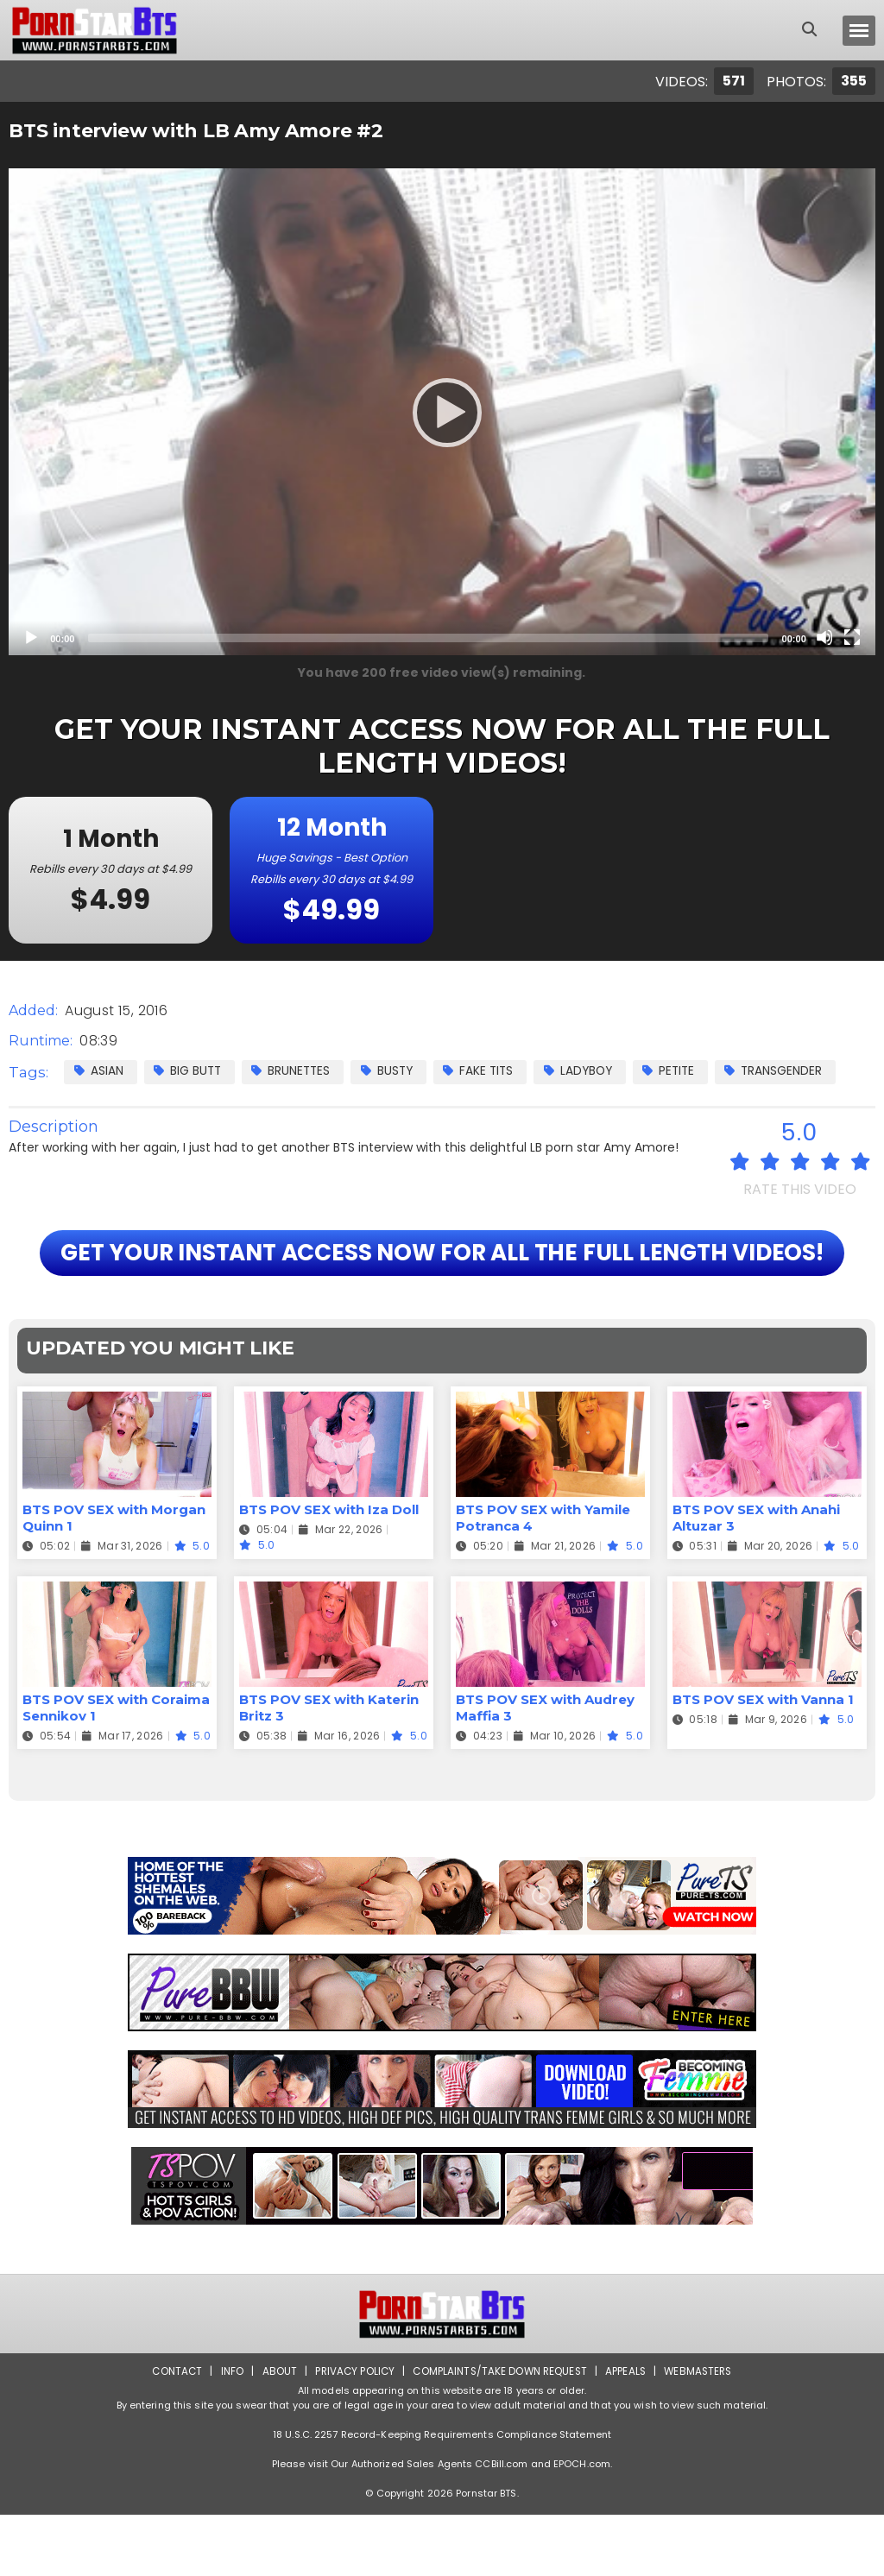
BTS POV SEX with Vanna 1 (763, 1761)
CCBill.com (501, 2525)
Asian (98, 1070)
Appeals (628, 2432)
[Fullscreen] (852, 637)
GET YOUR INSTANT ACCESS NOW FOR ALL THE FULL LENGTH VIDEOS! (442, 1284)
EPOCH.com (581, 2525)
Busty (395, 1070)
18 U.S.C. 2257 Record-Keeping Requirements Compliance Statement (442, 2496)
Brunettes (296, 1070)
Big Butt (189, 1070)
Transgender (795, 1070)
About (275, 2432)
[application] (442, 411)
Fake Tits (490, 1070)
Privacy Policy (352, 2432)
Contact (172, 2432)
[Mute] (824, 637)
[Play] (442, 411)
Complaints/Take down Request (500, 2432)
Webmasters (702, 2432)
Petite (687, 1070)
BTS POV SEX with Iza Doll (329, 1571)
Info (227, 2432)
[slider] (427, 638)
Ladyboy (593, 1070)
